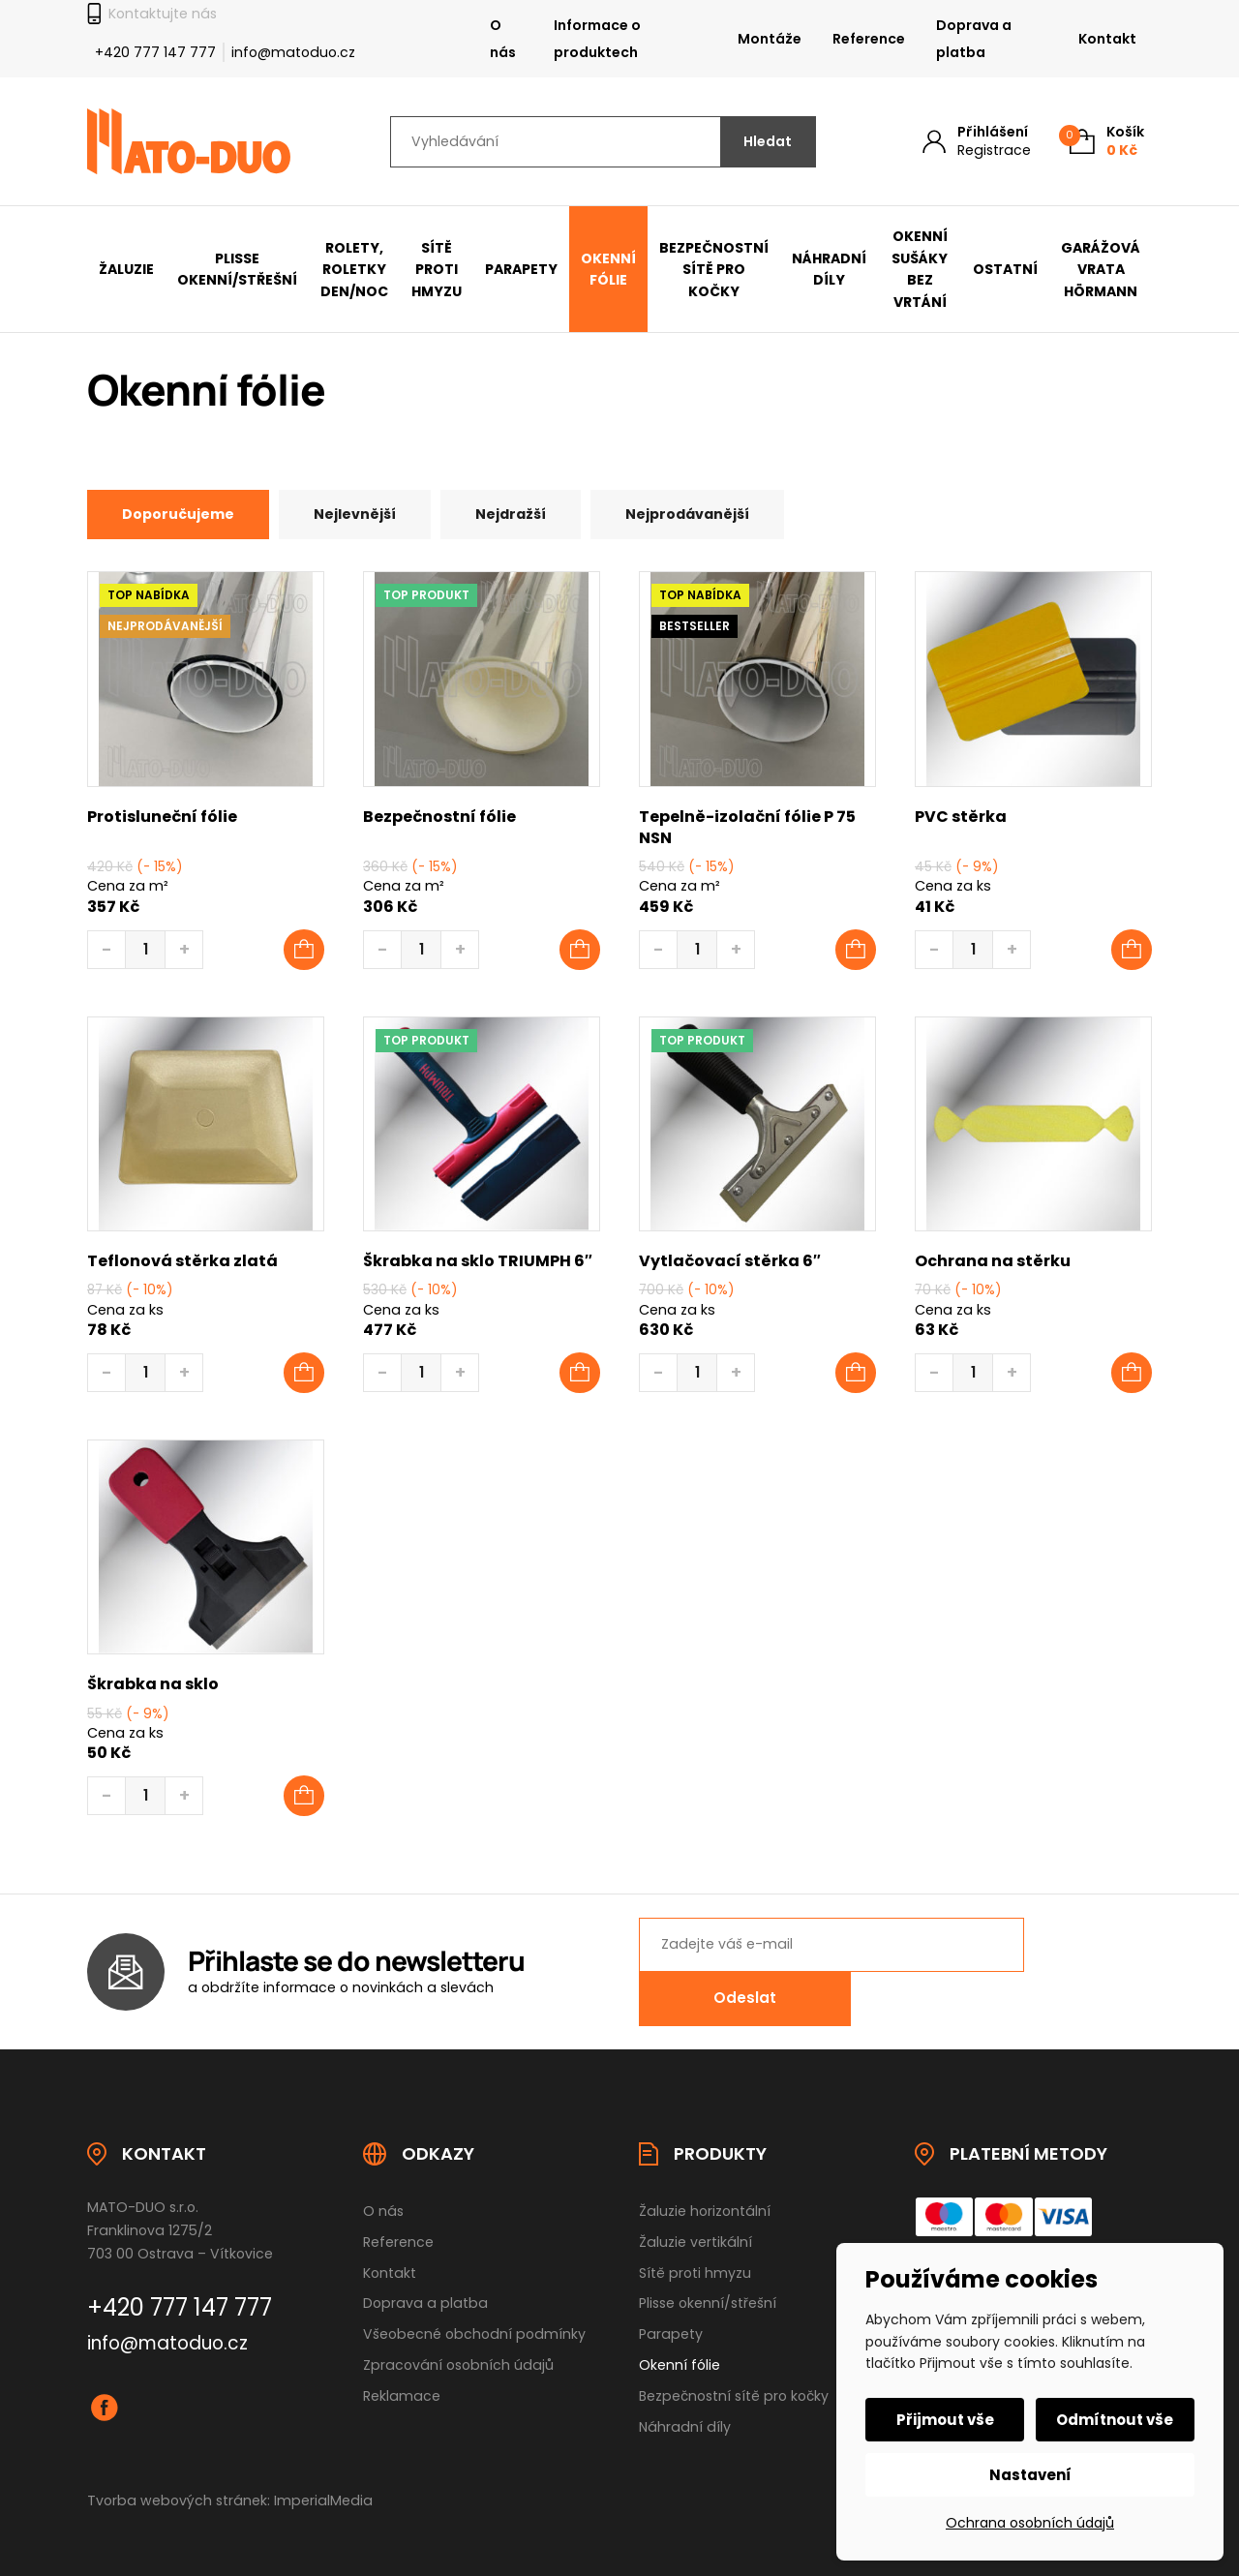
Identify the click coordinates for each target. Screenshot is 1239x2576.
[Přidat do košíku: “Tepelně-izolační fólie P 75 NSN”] (855, 950)
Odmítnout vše (1114, 2419)
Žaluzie (126, 269)
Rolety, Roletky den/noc (354, 269)
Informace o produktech (597, 38)
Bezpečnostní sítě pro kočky (714, 269)
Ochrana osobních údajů (1030, 2522)
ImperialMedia (323, 2470)
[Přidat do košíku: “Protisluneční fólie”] (304, 950)
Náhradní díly (829, 269)
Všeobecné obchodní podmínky (474, 2304)
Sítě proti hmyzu (436, 269)
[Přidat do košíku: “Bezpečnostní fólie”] (579, 950)
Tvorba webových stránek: (178, 2470)
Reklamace (401, 2366)
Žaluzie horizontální (705, 2180)
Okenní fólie (608, 269)
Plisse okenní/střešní (237, 269)
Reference (868, 38)
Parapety (521, 269)
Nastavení (1030, 2475)
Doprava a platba (974, 38)
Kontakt (1107, 38)
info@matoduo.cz (293, 52)
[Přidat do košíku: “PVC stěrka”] (1131, 950)
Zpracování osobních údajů (458, 2335)
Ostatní (1005, 269)
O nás (503, 38)
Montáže (769, 38)
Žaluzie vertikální (695, 2211)
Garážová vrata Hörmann (1100, 269)
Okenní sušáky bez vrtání (919, 269)
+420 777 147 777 (155, 52)
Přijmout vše (946, 2419)
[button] (304, 1373)
